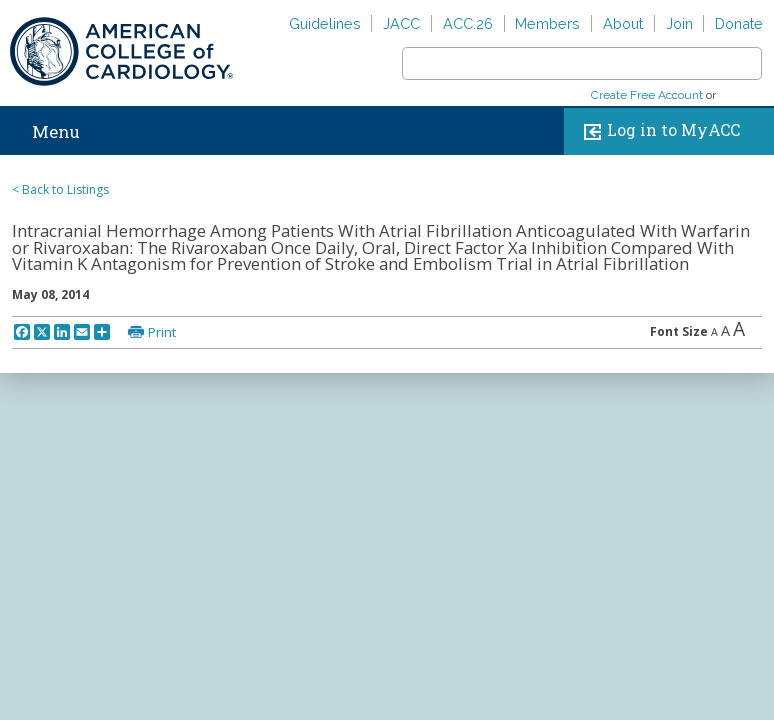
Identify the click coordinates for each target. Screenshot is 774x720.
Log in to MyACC (657, 131)
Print (162, 332)
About (623, 23)
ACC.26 (468, 23)
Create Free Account (647, 95)
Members (547, 23)
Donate (739, 23)
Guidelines (325, 23)
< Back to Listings (60, 189)
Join (679, 23)
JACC (401, 23)
